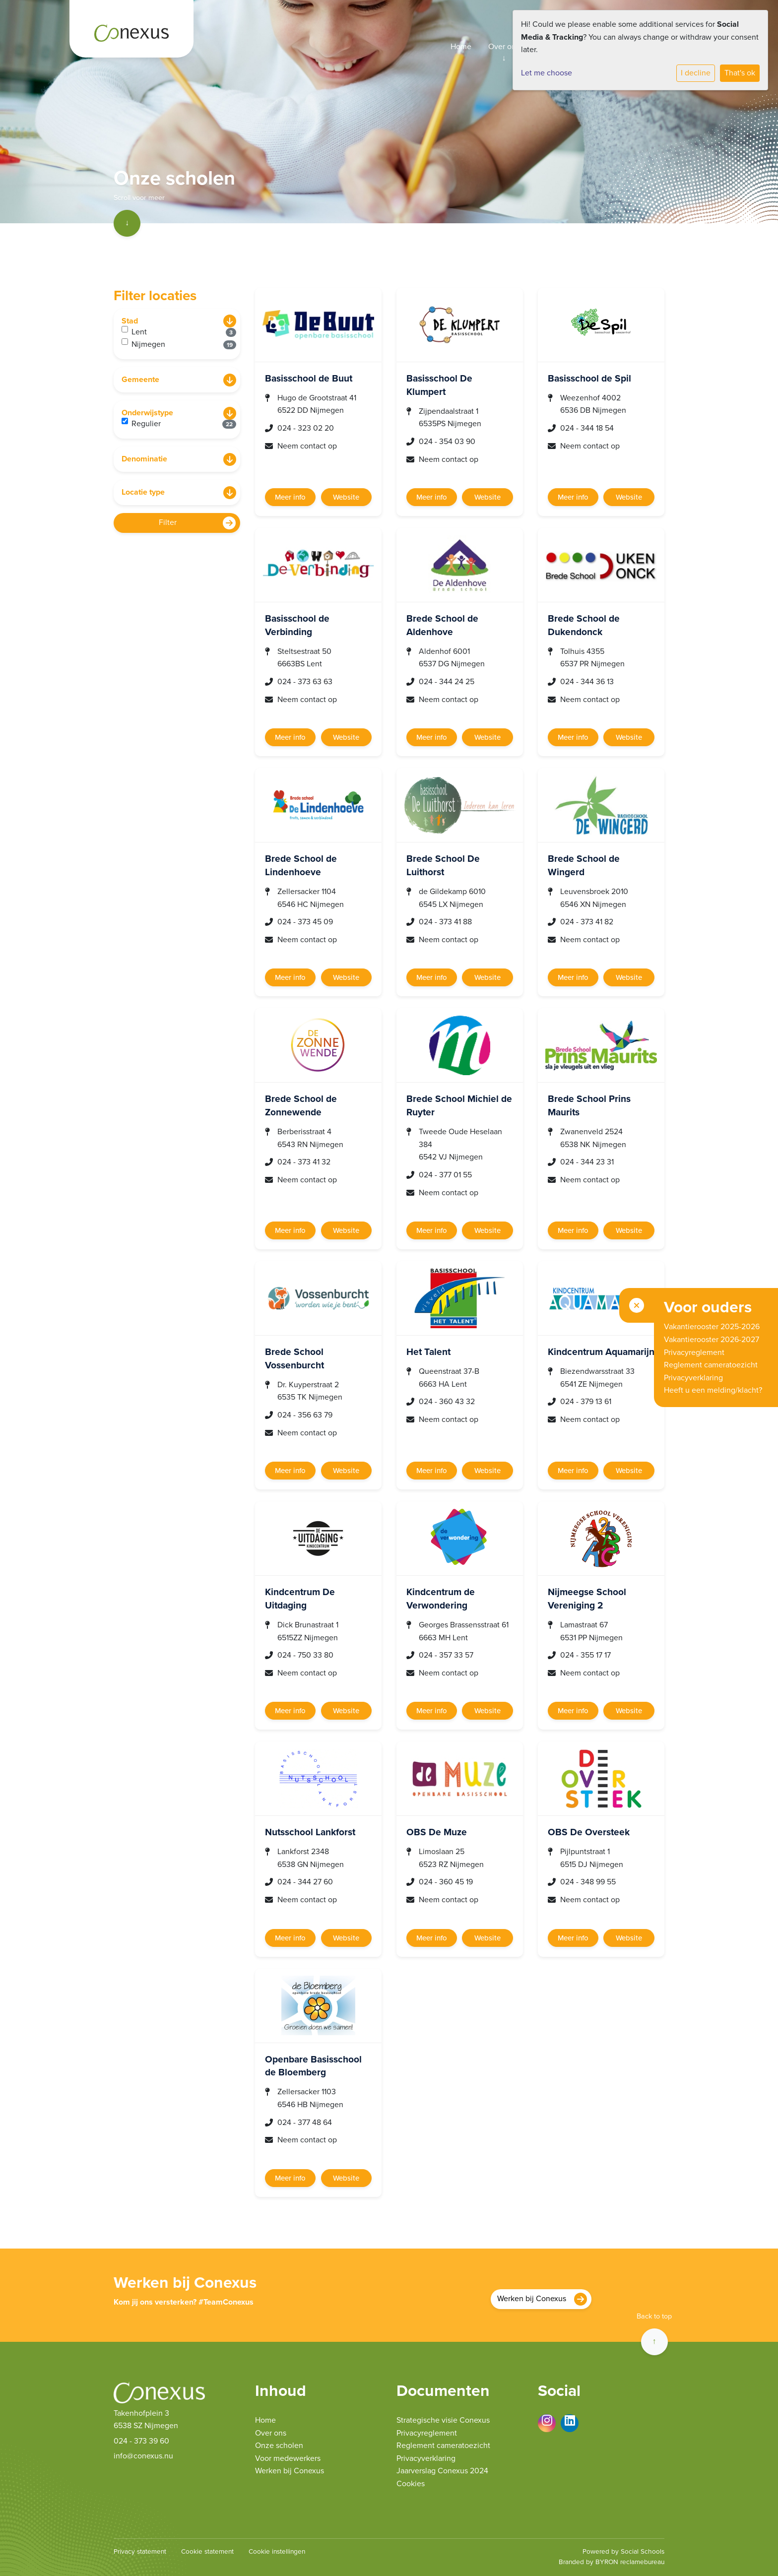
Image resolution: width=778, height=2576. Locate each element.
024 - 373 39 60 (141, 2441)
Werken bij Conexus (531, 2299)
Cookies (410, 2484)
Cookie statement (207, 2552)
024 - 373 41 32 (303, 1162)
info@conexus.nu (143, 2456)
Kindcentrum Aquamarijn (601, 1351)
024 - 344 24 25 (446, 682)
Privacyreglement (426, 2433)
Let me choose (546, 73)
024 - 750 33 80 (305, 1655)
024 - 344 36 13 (587, 682)
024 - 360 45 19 (446, 1882)
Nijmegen (183, 343)
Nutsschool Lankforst (310, 1832)
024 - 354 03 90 (447, 442)
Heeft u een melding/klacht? (713, 1390)
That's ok (739, 73)
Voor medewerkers (288, 2458)
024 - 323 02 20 (305, 428)
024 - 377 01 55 (445, 1175)
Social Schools (642, 2552)
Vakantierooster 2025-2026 (712, 1327)
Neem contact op (307, 446)
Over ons (503, 47)
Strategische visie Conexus (443, 2420)
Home (461, 47)
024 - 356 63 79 (304, 1415)
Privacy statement (140, 2552)
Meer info (290, 497)
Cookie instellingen (277, 2552)
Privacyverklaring (425, 2458)
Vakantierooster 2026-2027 (711, 1340)
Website (346, 497)
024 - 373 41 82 (586, 922)
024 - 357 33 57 (446, 1655)
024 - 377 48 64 (304, 2122)
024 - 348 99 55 (588, 1882)
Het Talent (428, 1351)
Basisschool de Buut (308, 378)
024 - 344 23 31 (587, 1162)
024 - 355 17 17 (585, 1655)
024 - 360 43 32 (447, 1402)
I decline (696, 73)
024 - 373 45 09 (305, 922)
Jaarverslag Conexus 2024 (442, 2471)
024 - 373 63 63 (304, 682)
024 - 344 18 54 (587, 428)
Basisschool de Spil (589, 378)
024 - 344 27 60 (305, 1882)
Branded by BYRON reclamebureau (611, 2562)
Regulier (183, 423)
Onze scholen (279, 2445)
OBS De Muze (436, 1832)
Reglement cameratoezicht (443, 2445)
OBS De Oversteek (589, 1832)
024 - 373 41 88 (445, 922)
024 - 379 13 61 (585, 1402)
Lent (183, 331)
